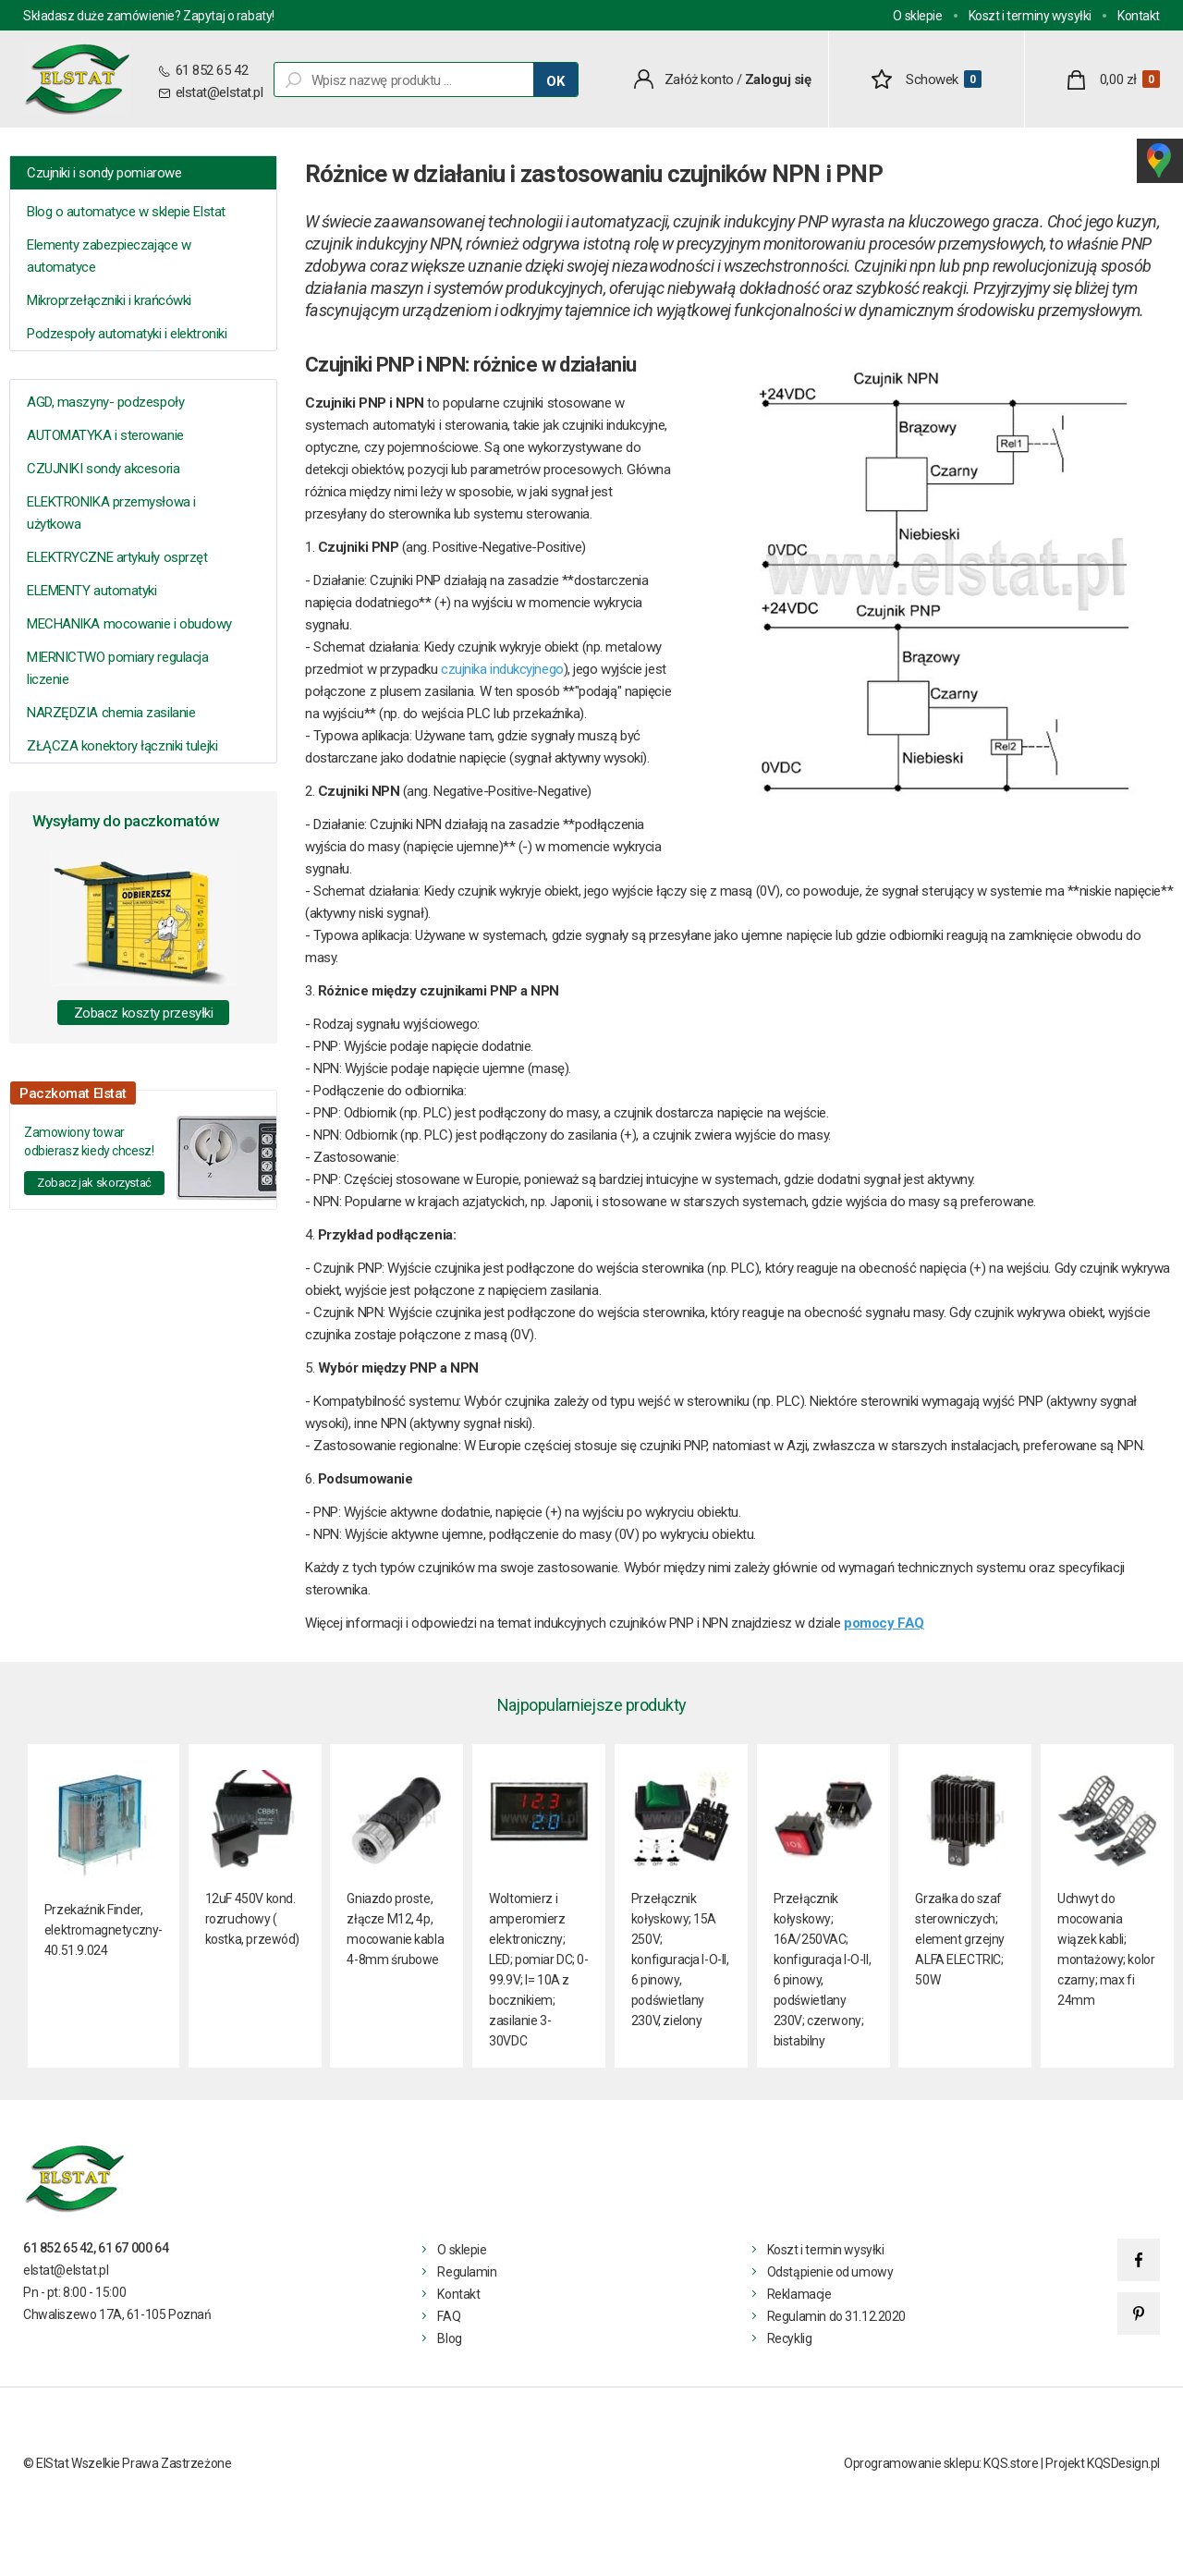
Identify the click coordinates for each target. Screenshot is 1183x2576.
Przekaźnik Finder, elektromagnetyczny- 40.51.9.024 (103, 1930)
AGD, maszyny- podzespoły (105, 402)
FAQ (448, 2316)
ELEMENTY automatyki (91, 590)
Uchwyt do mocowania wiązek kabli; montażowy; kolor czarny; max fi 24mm (1105, 1949)
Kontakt (1138, 15)
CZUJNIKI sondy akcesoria (103, 468)
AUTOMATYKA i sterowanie (105, 435)
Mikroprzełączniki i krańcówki (109, 300)
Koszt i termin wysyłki (825, 2249)
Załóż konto (699, 79)
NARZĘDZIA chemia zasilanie (111, 712)
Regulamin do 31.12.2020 (836, 2316)
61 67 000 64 (133, 2247)
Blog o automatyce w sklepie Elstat (126, 211)
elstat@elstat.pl (219, 92)
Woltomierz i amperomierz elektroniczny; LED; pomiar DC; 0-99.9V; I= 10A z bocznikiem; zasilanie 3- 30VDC (538, 1969)
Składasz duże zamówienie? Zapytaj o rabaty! (148, 15)
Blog (449, 2338)
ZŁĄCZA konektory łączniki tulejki (122, 746)
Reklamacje (799, 2294)
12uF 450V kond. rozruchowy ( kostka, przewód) (252, 1919)
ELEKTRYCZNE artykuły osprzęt (117, 557)
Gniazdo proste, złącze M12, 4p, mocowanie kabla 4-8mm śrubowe (395, 1929)
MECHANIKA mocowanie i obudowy (129, 624)
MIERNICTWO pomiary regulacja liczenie (117, 668)
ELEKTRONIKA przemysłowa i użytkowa (111, 513)
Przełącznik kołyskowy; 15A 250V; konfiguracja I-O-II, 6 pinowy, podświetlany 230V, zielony (680, 1959)
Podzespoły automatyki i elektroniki (126, 333)
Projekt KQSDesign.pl (1102, 2463)
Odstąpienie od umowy (830, 2272)
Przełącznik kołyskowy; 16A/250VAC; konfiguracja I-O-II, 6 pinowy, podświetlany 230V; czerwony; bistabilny (823, 1969)
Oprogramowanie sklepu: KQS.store (941, 2463)
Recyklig (789, 2338)
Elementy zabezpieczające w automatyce (108, 256)
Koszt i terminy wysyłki (1030, 15)
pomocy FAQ (884, 1623)
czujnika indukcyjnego (502, 669)
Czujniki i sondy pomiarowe (104, 173)
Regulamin (466, 2272)
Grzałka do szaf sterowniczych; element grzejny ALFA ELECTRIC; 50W (960, 1939)
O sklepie (917, 15)
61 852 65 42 (210, 70)
